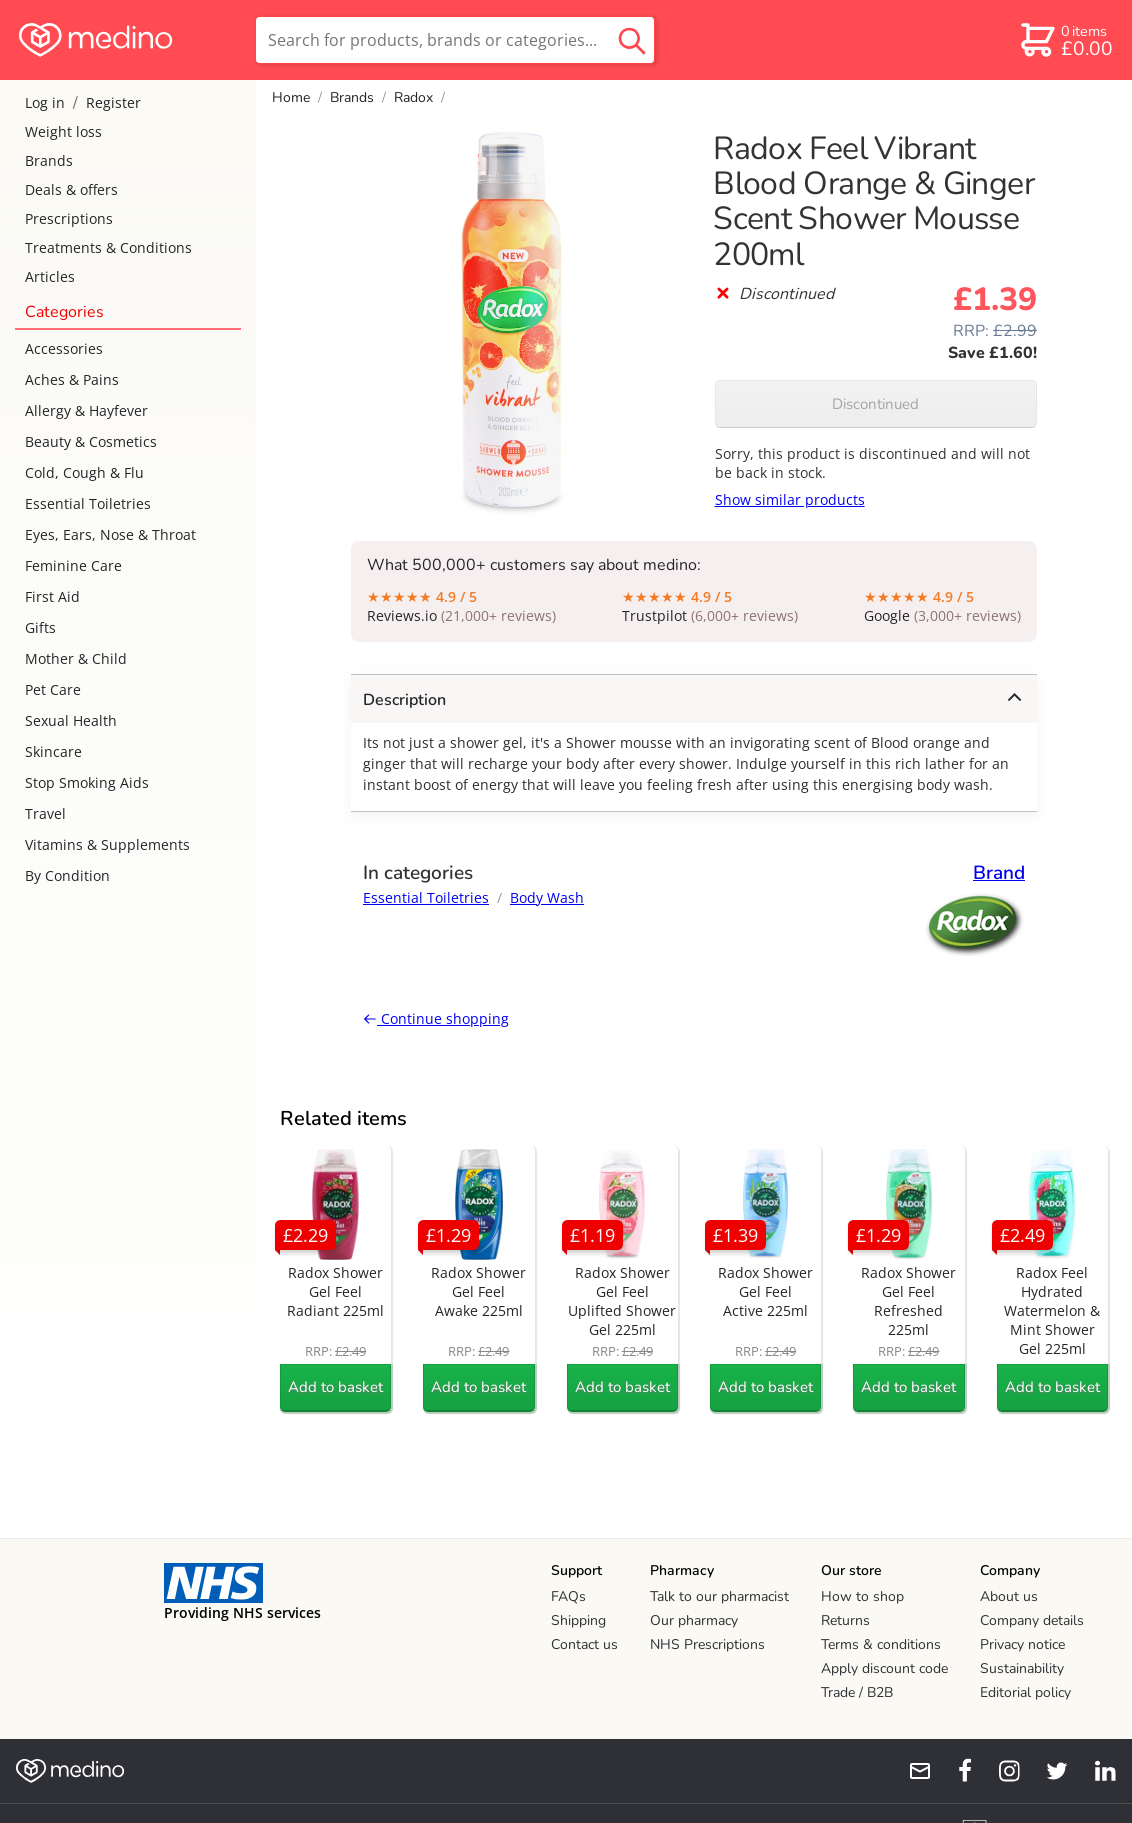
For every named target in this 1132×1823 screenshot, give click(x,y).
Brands (49, 160)
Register (113, 102)
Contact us (584, 1644)
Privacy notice (1022, 1644)
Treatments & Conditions (108, 247)
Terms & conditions (881, 1644)
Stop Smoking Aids (87, 782)
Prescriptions (69, 218)
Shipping (578, 1620)
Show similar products (790, 499)
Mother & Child (76, 658)
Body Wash (547, 897)
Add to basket (335, 1387)
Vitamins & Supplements (107, 844)
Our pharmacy (694, 1620)
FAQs (568, 1596)
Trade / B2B (857, 1692)
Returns (845, 1620)
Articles (50, 276)
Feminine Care (73, 565)
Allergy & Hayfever (86, 410)
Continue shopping (436, 1018)
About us (1009, 1596)
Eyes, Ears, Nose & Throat (110, 534)
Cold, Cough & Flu (84, 472)
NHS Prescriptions (707, 1644)
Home (291, 97)
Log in (45, 102)
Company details (1032, 1620)
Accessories (64, 348)
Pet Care (53, 689)
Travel (45, 813)
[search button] (632, 40)
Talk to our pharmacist (719, 1596)
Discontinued (875, 404)
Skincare (53, 751)
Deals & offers (71, 189)
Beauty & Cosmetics (91, 441)
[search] (455, 40)
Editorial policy (1025, 1692)
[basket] (1065, 40)
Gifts (40, 627)
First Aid (52, 596)
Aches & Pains (72, 379)
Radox (413, 97)
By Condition (67, 875)
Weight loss (63, 131)
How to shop (862, 1596)
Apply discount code (884, 1668)
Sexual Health (71, 720)
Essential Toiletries (88, 503)
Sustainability (1022, 1668)
